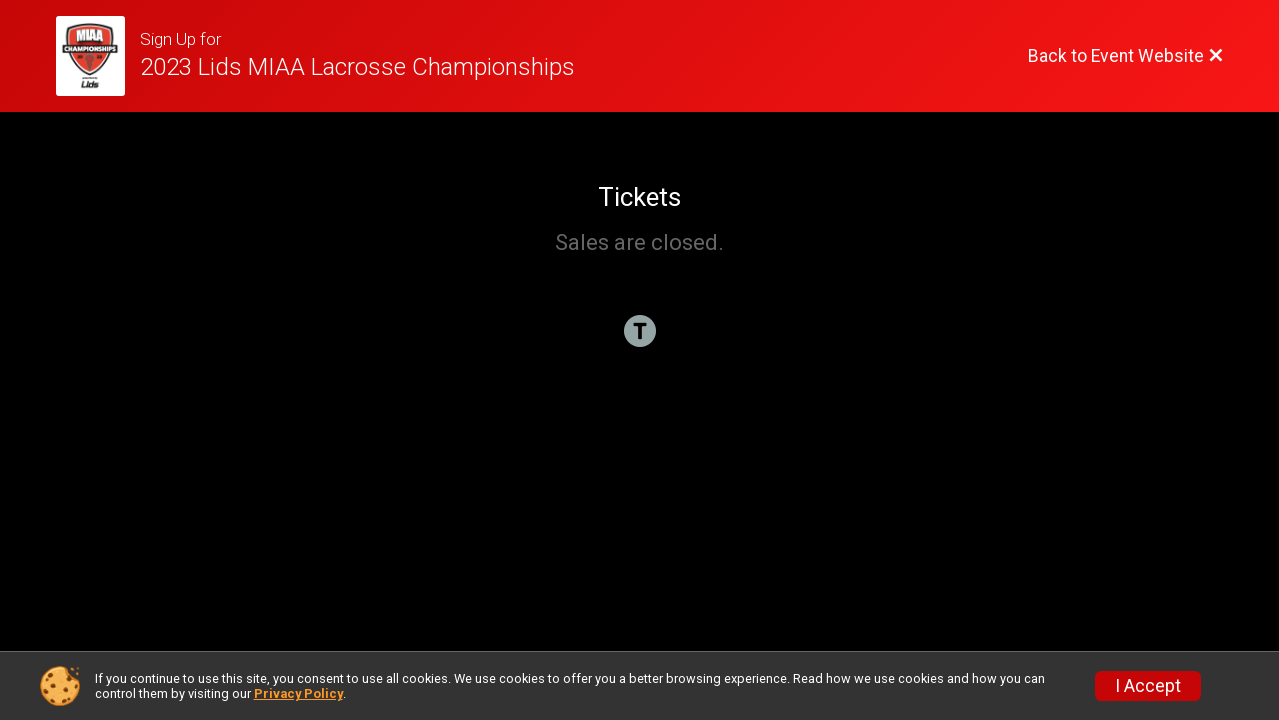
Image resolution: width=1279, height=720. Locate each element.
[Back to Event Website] (1126, 56)
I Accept (1148, 686)
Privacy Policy (298, 693)
